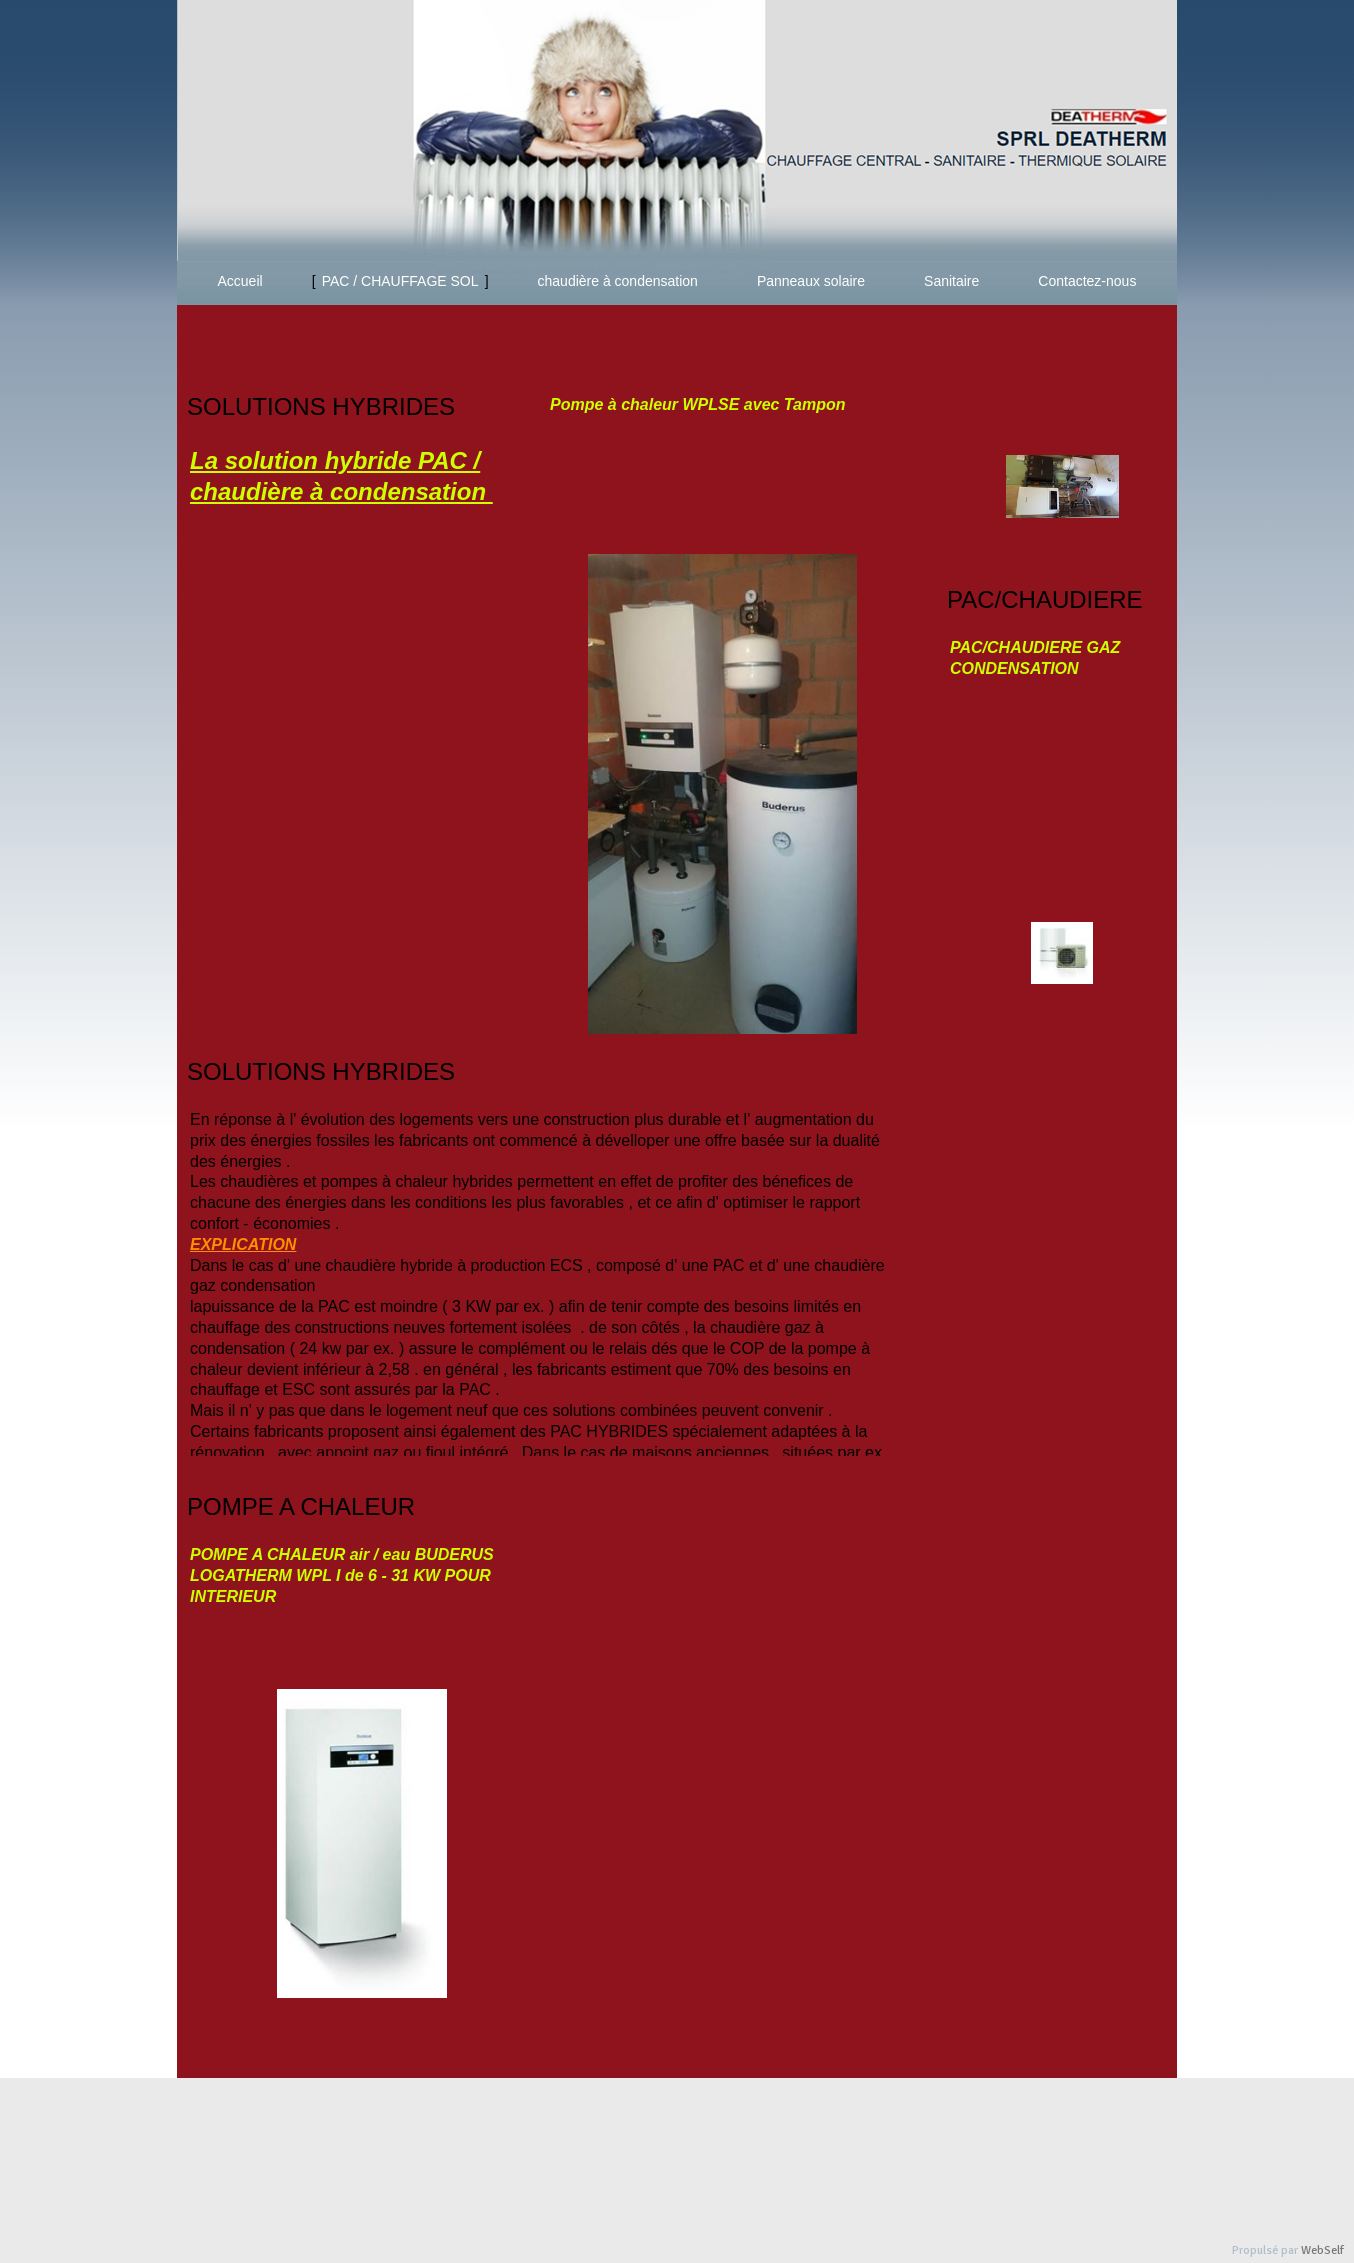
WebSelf (1322, 2250)
